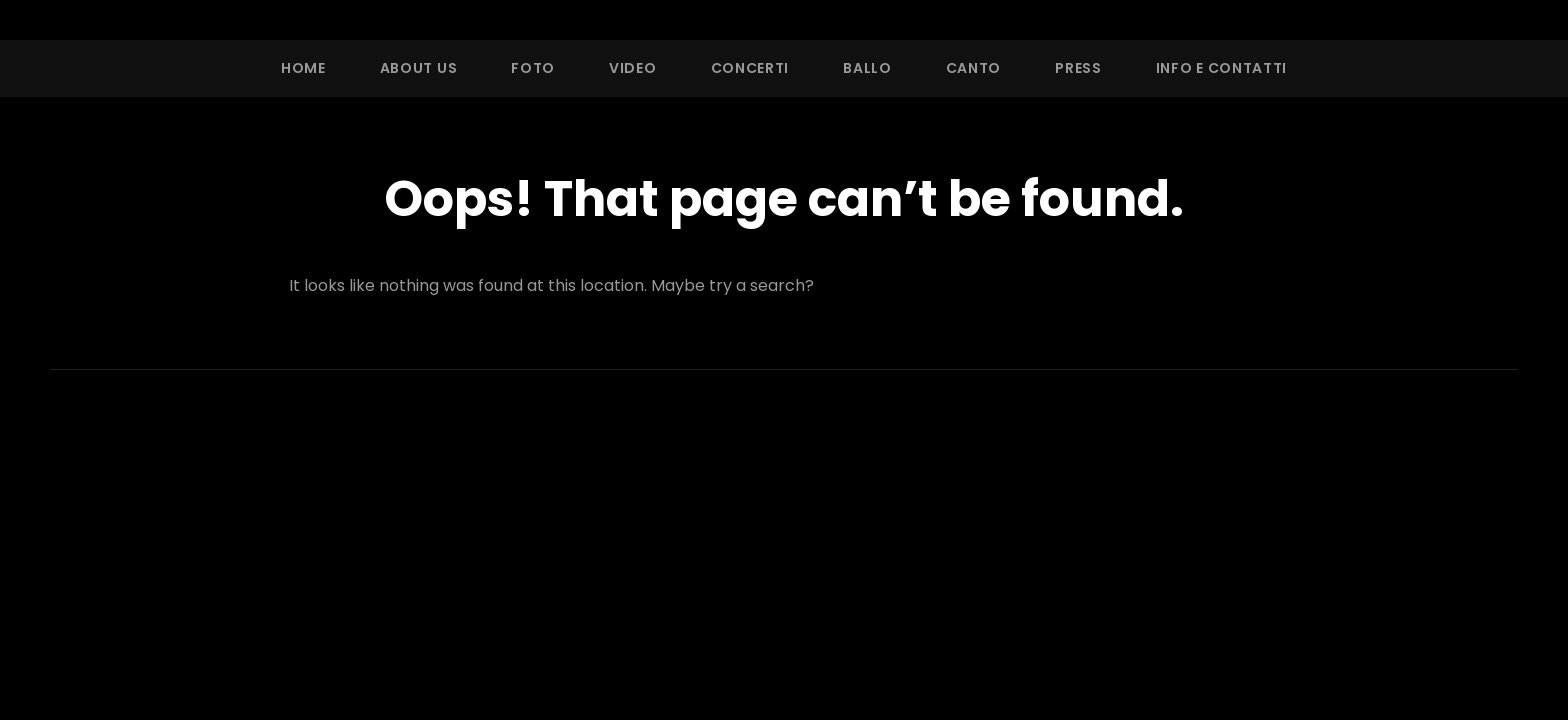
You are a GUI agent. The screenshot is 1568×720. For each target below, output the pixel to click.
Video (633, 68)
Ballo (867, 68)
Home (303, 68)
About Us (419, 68)
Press (1078, 68)
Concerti (750, 68)
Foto (533, 68)
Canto (974, 68)
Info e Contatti (1222, 68)
